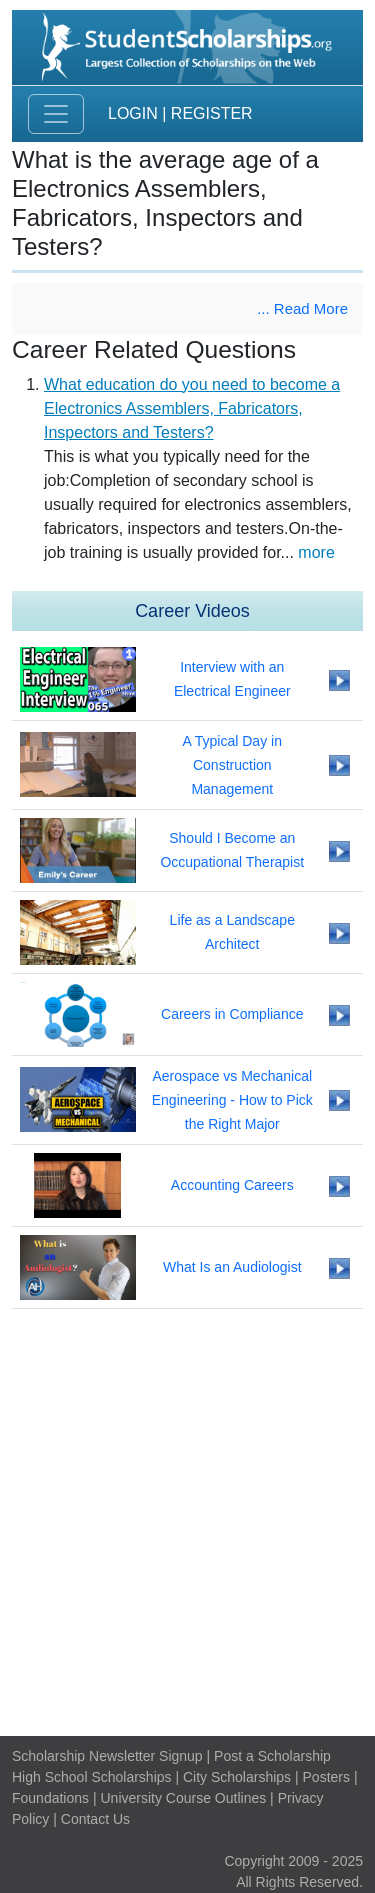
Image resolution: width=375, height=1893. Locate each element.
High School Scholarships (92, 1777)
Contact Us (95, 1819)
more (316, 552)
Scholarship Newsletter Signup (107, 1756)
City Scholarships (237, 1777)
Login (133, 113)
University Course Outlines (183, 1798)
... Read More (302, 308)
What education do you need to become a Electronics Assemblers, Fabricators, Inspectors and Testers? (192, 408)
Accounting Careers (232, 1185)
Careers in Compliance (232, 1014)
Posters (326, 1777)
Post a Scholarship (272, 1756)
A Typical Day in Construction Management (232, 765)
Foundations (50, 1798)
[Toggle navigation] (56, 114)
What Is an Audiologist (232, 1267)
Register (212, 113)
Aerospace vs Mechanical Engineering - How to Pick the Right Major (232, 1100)
